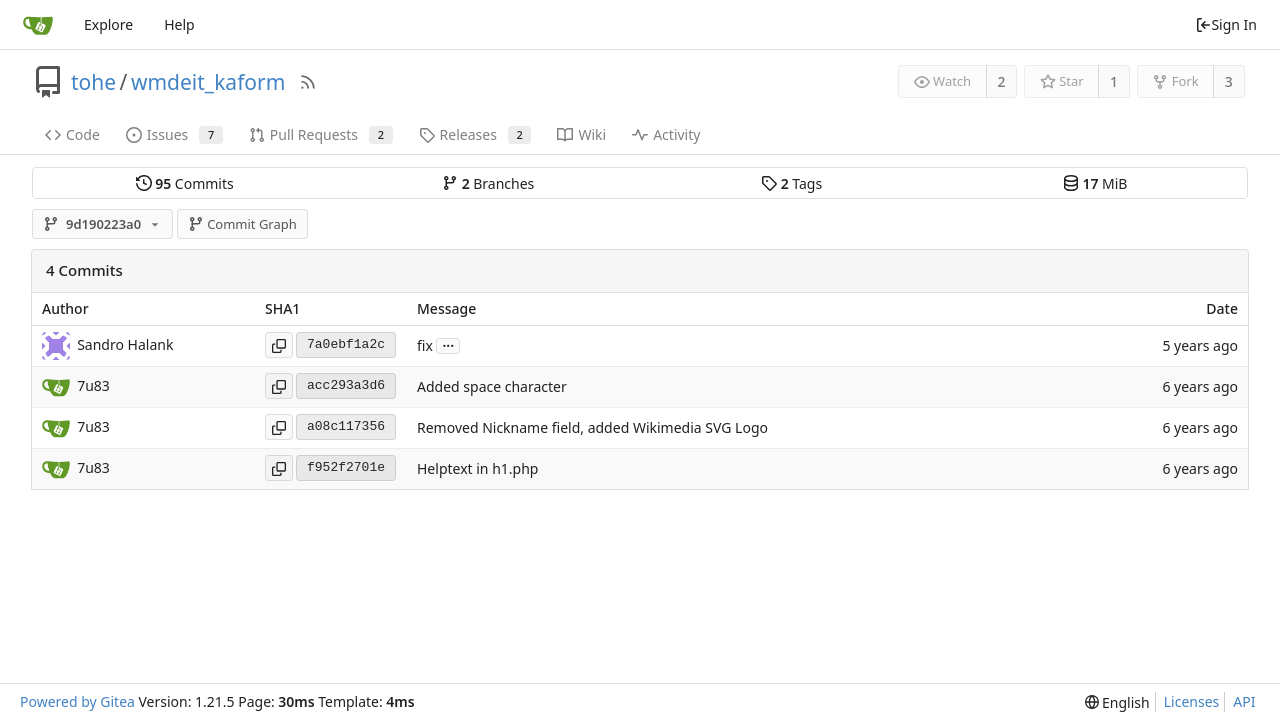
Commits (185, 183)
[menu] (1117, 702)
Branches (488, 183)
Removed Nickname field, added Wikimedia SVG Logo (592, 427)
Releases (475, 134)
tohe (93, 82)
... (448, 344)
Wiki (581, 134)
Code (72, 134)
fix (425, 345)
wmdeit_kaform (208, 82)
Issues (174, 134)
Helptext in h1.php (477, 468)
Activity (666, 134)
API (1244, 701)
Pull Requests (321, 134)
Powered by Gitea (77, 701)
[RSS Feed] (308, 82)
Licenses (1192, 701)
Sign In (1226, 24)
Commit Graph (242, 224)
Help (179, 24)
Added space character (492, 386)
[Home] (38, 25)
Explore (108, 24)
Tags (791, 183)
